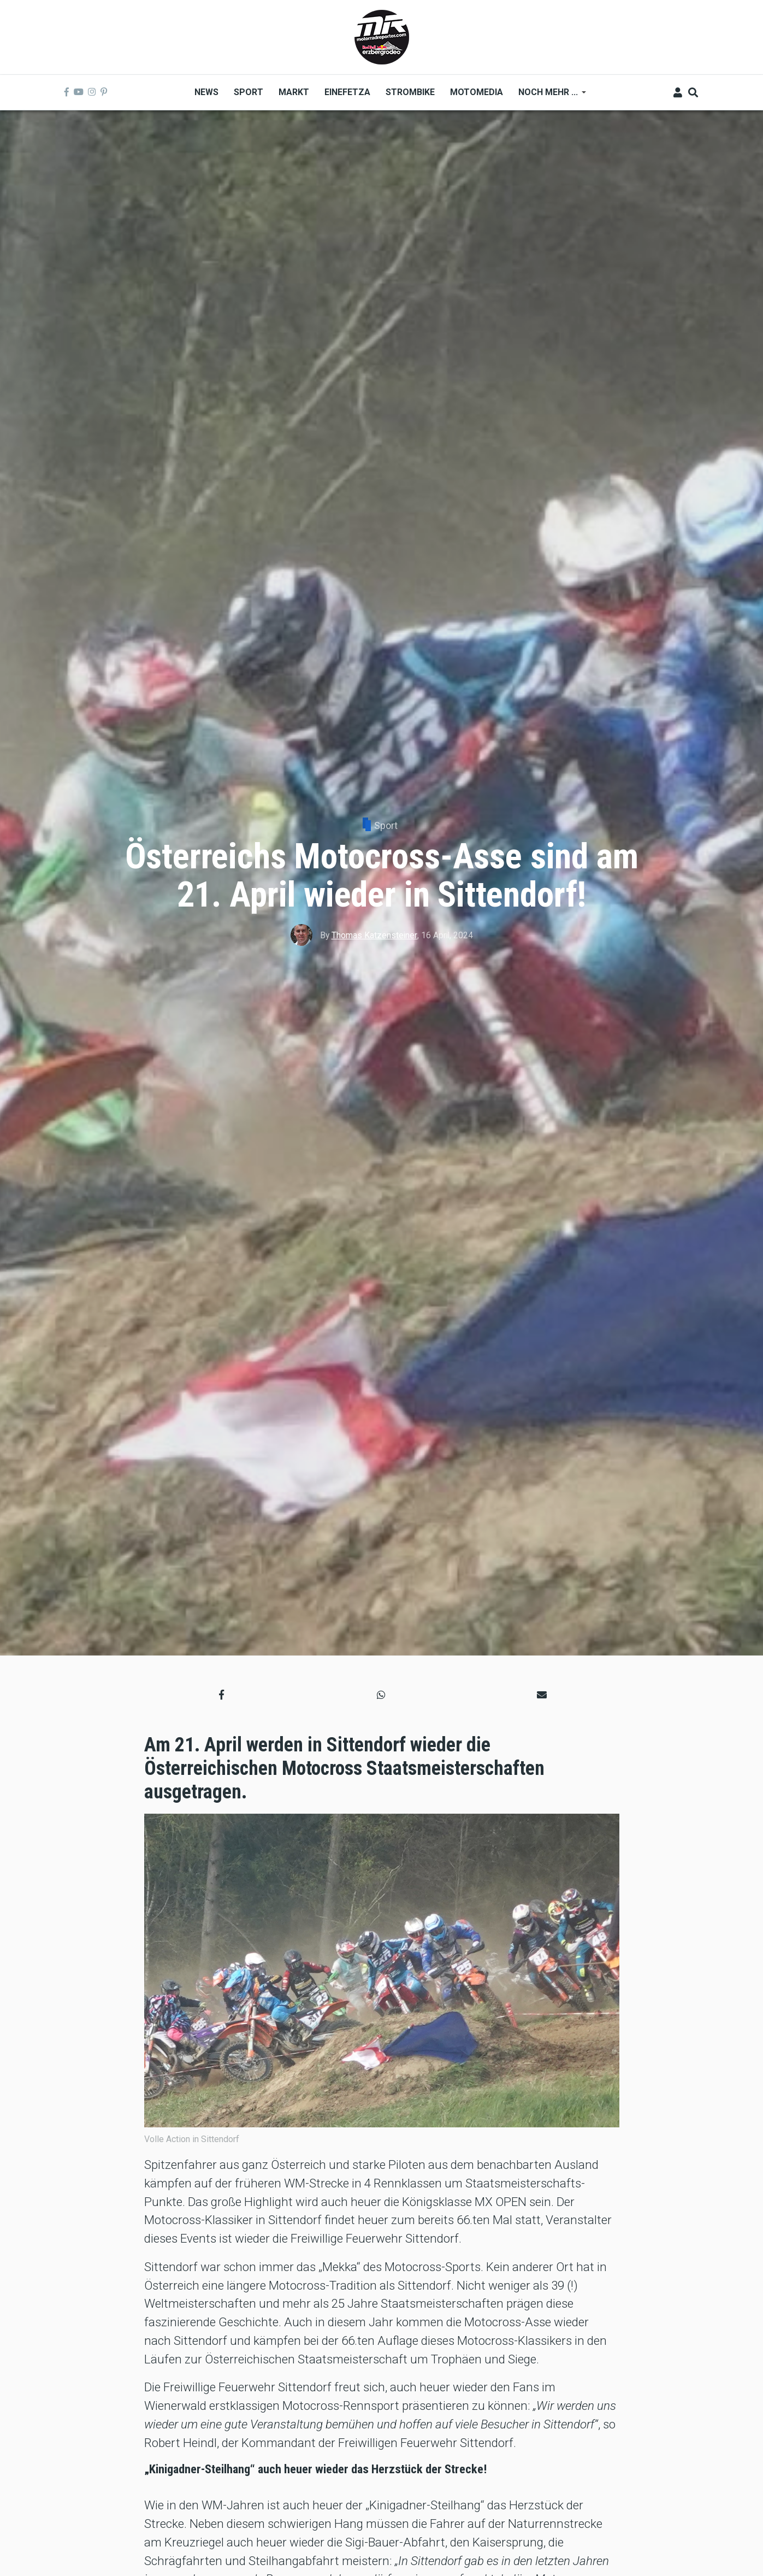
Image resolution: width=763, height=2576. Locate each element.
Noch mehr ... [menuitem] (548, 96)
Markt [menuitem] (294, 92)
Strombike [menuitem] (410, 92)
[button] (221, 1694)
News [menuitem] (206, 92)
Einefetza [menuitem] (347, 92)
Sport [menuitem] (248, 92)
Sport (386, 825)
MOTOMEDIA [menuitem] (476, 92)
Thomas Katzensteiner (374, 935)
